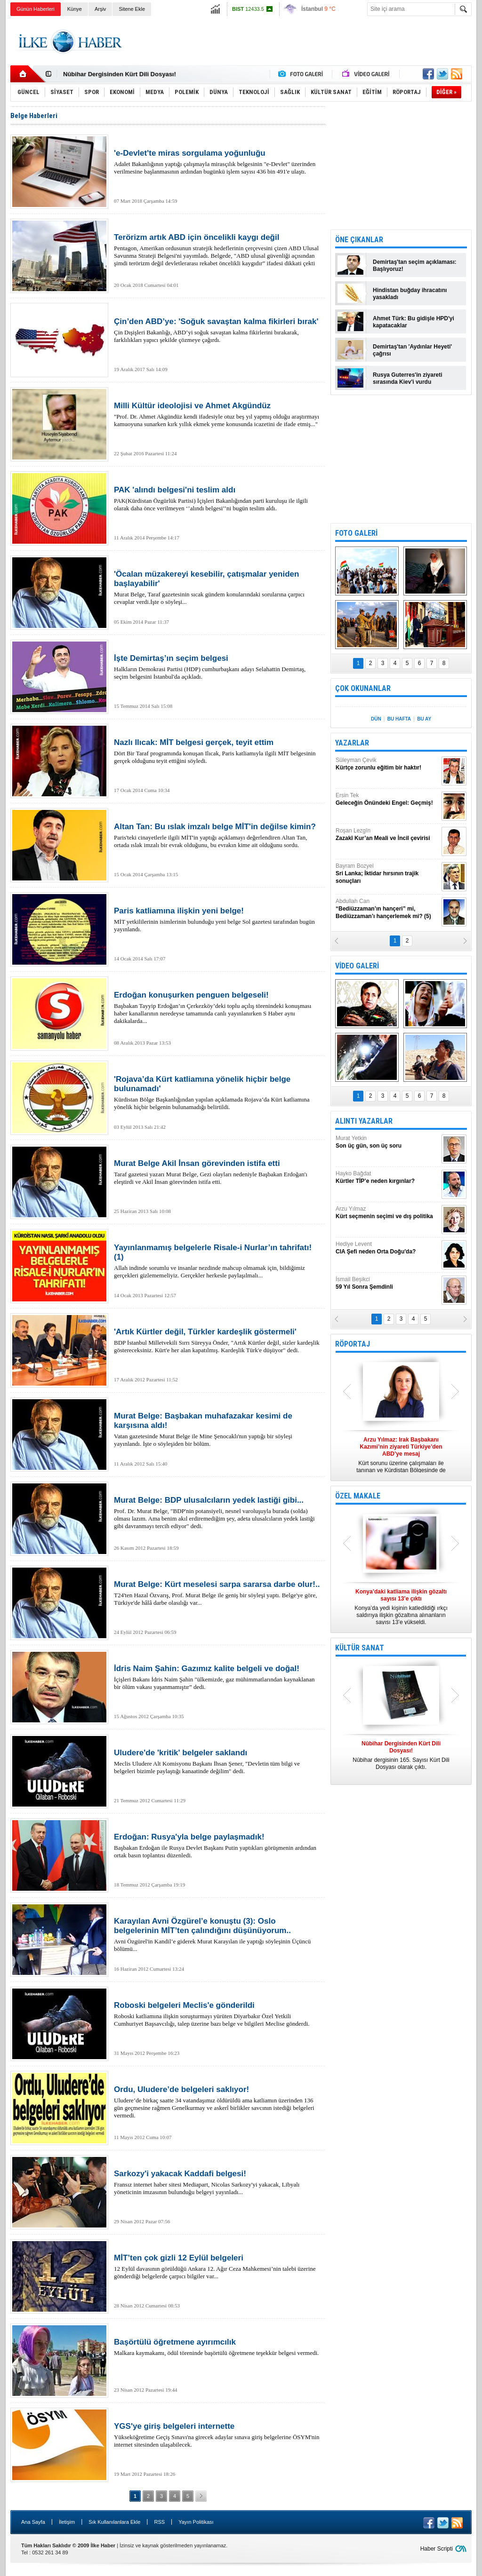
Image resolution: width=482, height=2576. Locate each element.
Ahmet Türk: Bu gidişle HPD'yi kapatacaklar (413, 322)
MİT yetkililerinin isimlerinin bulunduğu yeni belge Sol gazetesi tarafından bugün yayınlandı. (217, 919)
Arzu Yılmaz (387, 1212)
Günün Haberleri (35, 9)
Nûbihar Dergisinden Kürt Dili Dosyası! (119, 74)
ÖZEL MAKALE (357, 1495)
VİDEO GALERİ (357, 965)
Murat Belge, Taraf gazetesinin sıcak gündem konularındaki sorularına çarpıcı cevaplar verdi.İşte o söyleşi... (217, 587)
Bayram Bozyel (387, 874)
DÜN (376, 718)
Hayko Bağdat (387, 1177)
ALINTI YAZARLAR (364, 1121)
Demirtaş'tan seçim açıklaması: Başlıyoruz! (415, 265)
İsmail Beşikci (387, 1283)
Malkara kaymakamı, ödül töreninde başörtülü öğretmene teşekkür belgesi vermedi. (217, 2347)
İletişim (67, 2522)
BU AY (424, 718)
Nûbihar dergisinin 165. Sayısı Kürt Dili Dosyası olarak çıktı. (401, 1755)
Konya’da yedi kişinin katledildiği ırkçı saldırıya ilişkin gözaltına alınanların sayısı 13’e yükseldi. (401, 1606)
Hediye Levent (387, 1248)
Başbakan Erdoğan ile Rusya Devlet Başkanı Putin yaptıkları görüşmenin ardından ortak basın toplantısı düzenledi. (217, 1845)
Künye (74, 9)
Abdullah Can (387, 909)
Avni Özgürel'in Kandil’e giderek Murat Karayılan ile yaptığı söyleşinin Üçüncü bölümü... (217, 1934)
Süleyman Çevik (387, 764)
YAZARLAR (352, 742)
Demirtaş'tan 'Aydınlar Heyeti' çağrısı (412, 350)
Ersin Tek (387, 799)
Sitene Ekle (132, 9)
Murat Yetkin (387, 1142)
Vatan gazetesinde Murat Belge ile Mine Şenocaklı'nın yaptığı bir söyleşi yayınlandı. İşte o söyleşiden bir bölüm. (217, 1429)
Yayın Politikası (195, 2522)
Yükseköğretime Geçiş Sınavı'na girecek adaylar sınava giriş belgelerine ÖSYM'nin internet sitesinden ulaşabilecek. (217, 2435)
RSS (159, 2522)
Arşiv (100, 9)
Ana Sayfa (33, 2522)
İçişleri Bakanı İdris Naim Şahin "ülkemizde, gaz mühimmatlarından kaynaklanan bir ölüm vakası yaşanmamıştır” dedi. (217, 1677)
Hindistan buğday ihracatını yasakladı (410, 294)
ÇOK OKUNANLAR (363, 688)
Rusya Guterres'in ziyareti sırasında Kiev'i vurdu (407, 378)
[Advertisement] (300, 42)
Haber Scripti (436, 2548)
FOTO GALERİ (356, 533)
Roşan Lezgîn (387, 834)
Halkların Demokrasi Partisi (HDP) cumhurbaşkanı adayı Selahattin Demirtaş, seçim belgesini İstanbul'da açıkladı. (217, 667)
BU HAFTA (399, 718)
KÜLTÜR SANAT (359, 1647)
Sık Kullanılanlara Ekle (114, 2522)
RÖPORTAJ (352, 1344)
